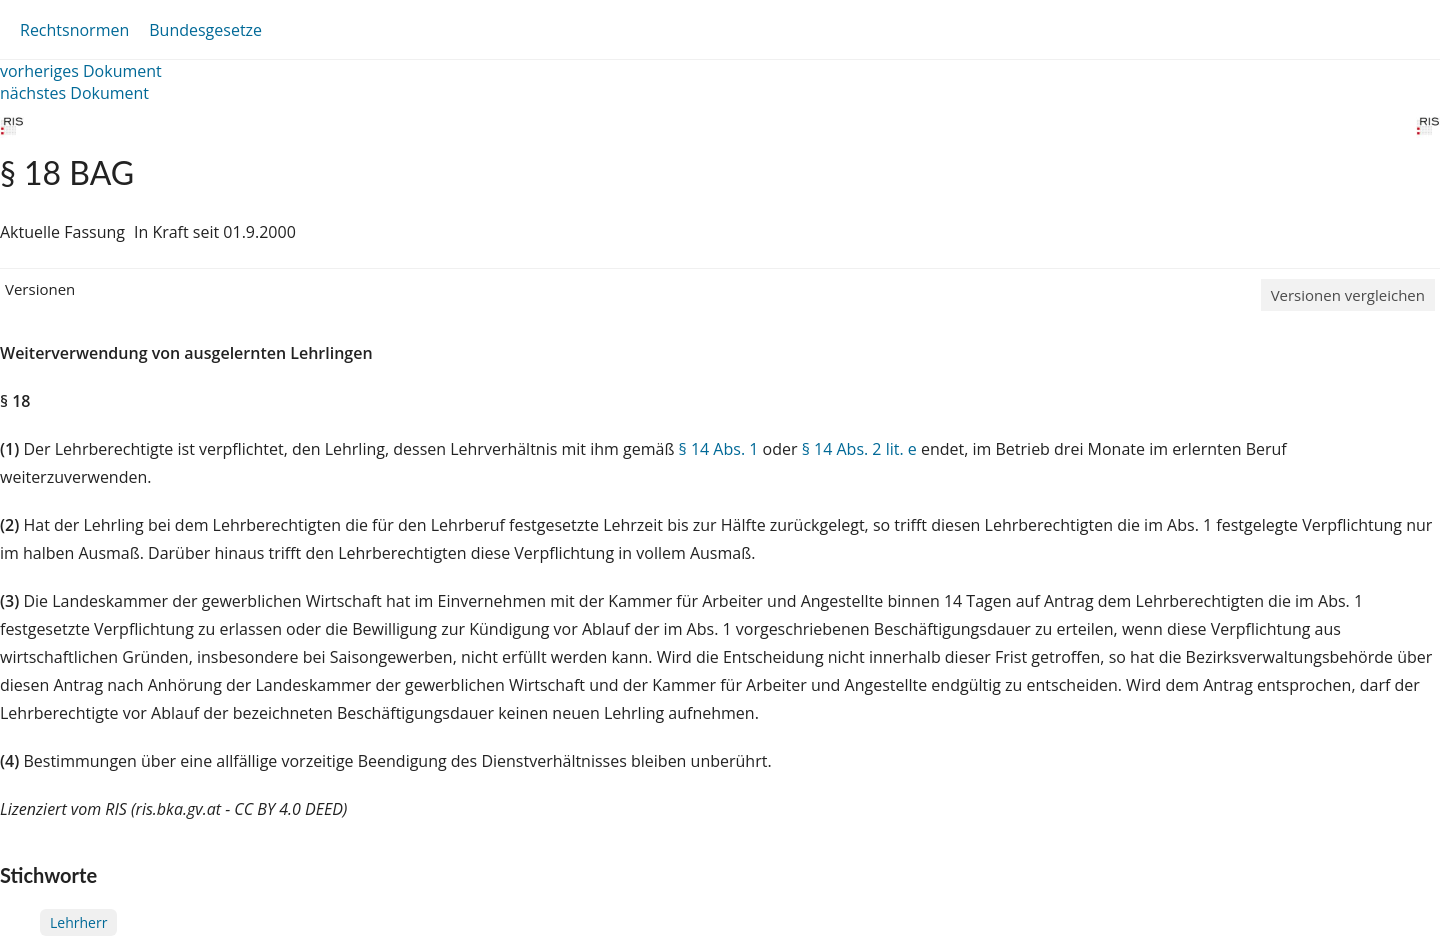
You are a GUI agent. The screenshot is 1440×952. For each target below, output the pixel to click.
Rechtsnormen (74, 30)
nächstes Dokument (74, 93)
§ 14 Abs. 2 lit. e (859, 449)
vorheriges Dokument (81, 71)
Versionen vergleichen (1348, 295)
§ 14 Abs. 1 (719, 449)
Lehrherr (78, 922)
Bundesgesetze (205, 30)
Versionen (40, 289)
